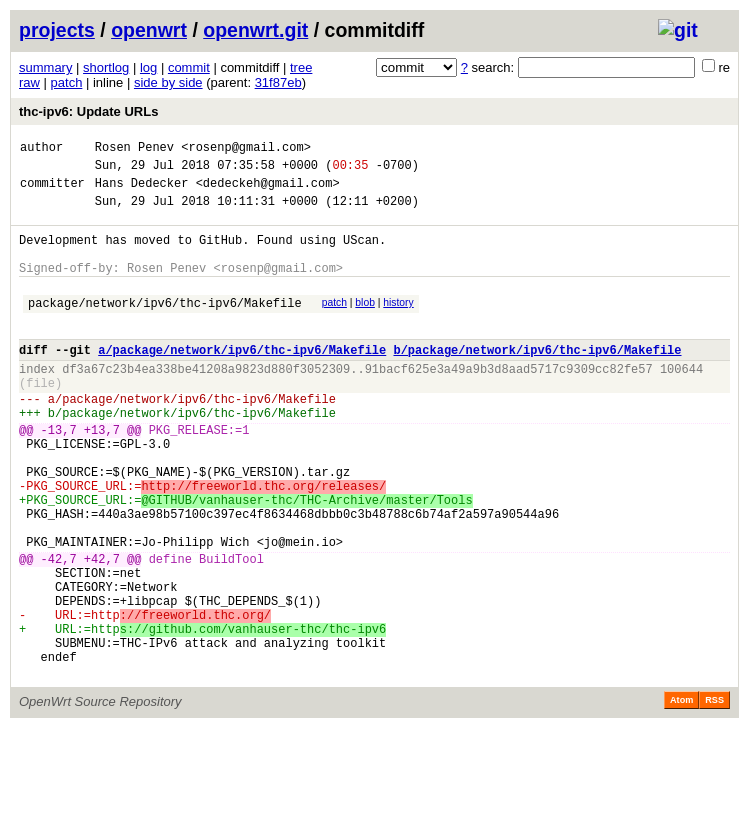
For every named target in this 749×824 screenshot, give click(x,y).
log (148, 67)
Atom (681, 796)
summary (45, 67)
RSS (714, 796)
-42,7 (59, 630)
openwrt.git (255, 30)
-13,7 (59, 474)
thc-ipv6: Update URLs (88, 111)
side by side (168, 82)
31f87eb (278, 82)
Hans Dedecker (142, 191)
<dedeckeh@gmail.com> (268, 191)
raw (29, 82)
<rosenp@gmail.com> (246, 149)
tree (301, 67)
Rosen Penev (134, 149)
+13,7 (102, 474)
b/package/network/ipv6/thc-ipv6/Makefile (537, 379)
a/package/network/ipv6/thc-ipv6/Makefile (242, 379)
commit (189, 67)
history (398, 323)
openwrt (149, 30)
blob (365, 323)
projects (57, 30)
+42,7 (102, 630)
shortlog (106, 67)
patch (67, 82)
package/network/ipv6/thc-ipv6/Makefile (165, 326)
